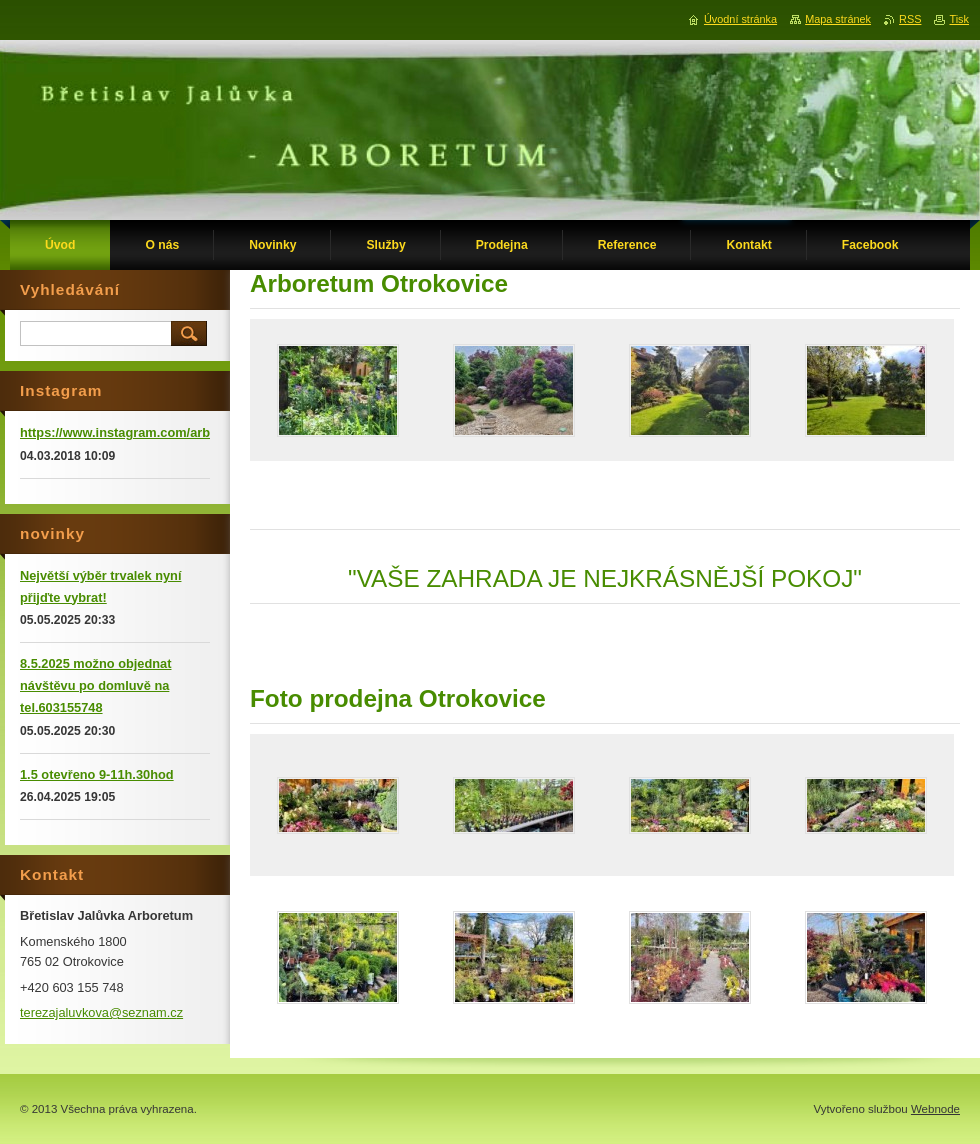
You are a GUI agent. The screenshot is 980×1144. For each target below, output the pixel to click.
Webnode (935, 1109)
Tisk (959, 19)
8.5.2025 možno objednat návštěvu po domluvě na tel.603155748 (95, 685)
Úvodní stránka (740, 19)
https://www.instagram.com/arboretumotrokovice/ (171, 432)
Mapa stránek (838, 19)
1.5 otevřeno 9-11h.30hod (97, 774)
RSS (910, 19)
